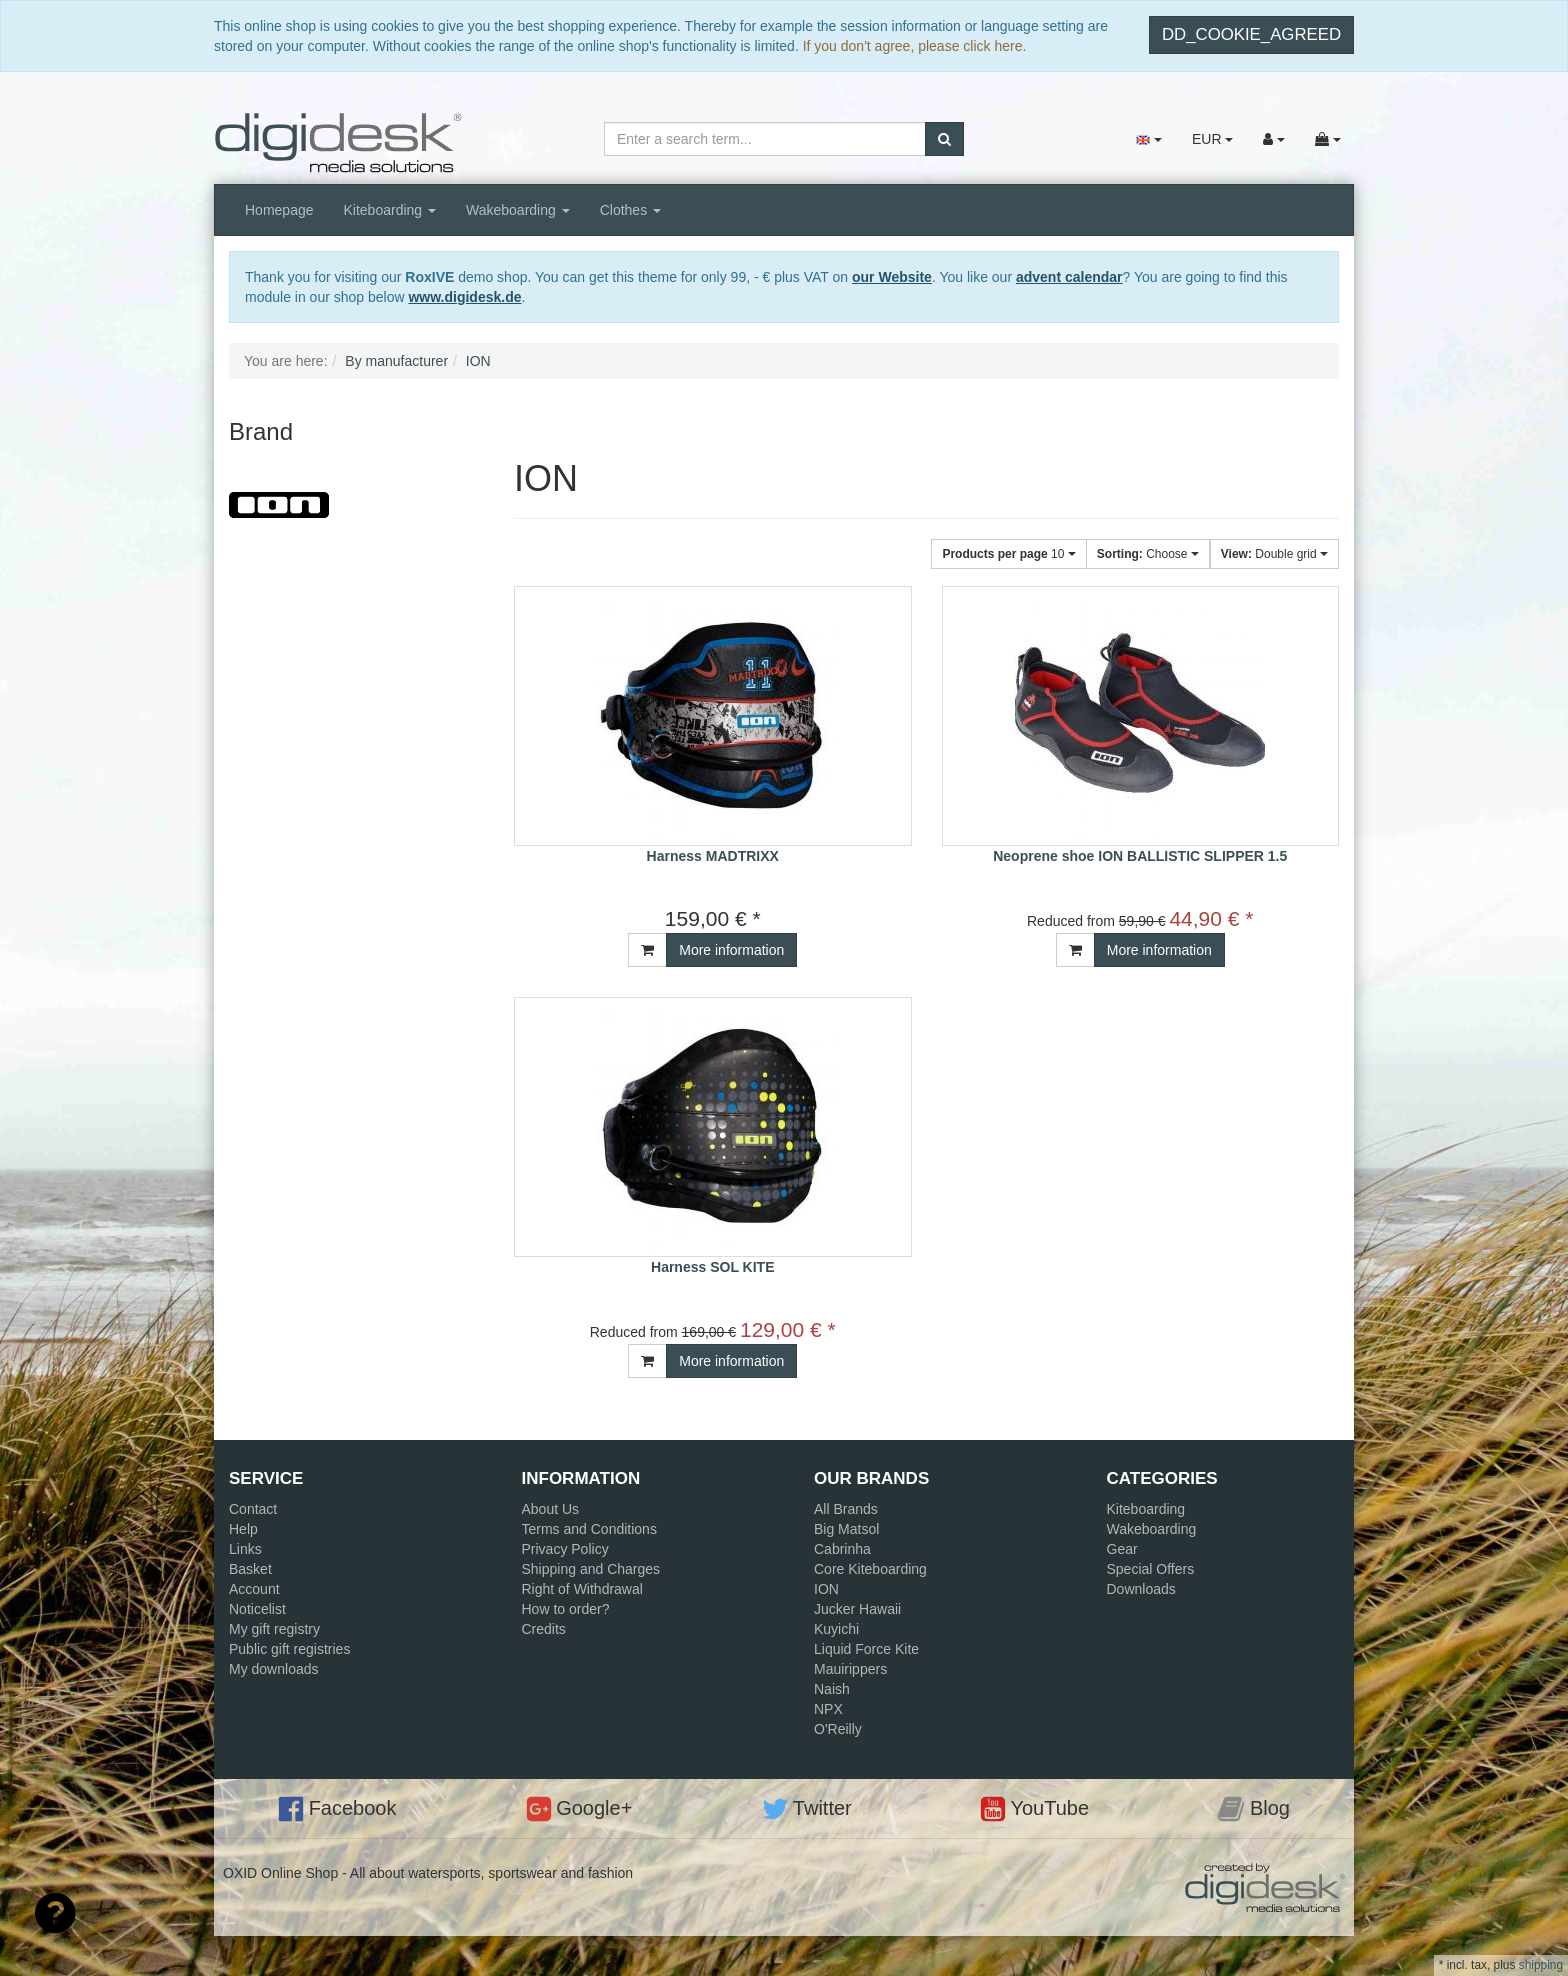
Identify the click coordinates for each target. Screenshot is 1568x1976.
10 (1008, 554)
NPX (828, 1709)
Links (245, 1549)
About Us (551, 1509)
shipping (1541, 1965)
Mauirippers (850, 1669)
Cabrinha (842, 1549)
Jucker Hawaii (857, 1609)
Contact (253, 1509)
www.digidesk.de (464, 297)
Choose (1148, 554)
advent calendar (1069, 277)
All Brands (846, 1509)
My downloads (274, 1669)
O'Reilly (838, 1729)
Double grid (1274, 554)
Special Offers (1151, 1569)
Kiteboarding (390, 210)
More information (731, 950)
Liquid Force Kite (866, 1649)
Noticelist (257, 1609)
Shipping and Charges (591, 1569)
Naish (832, 1689)
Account (254, 1589)
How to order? (566, 1609)
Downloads (1141, 1589)
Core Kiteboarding (870, 1569)
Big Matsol (846, 1529)
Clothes (630, 210)
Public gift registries (289, 1649)
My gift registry (274, 1629)
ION (826, 1589)
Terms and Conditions (589, 1529)
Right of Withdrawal (582, 1589)
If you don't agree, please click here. (915, 46)
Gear (1122, 1549)
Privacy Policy (565, 1549)
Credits (544, 1629)
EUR (1212, 139)
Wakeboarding (518, 210)
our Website (892, 277)
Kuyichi (836, 1629)
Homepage (279, 210)
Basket (250, 1569)
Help (243, 1529)
